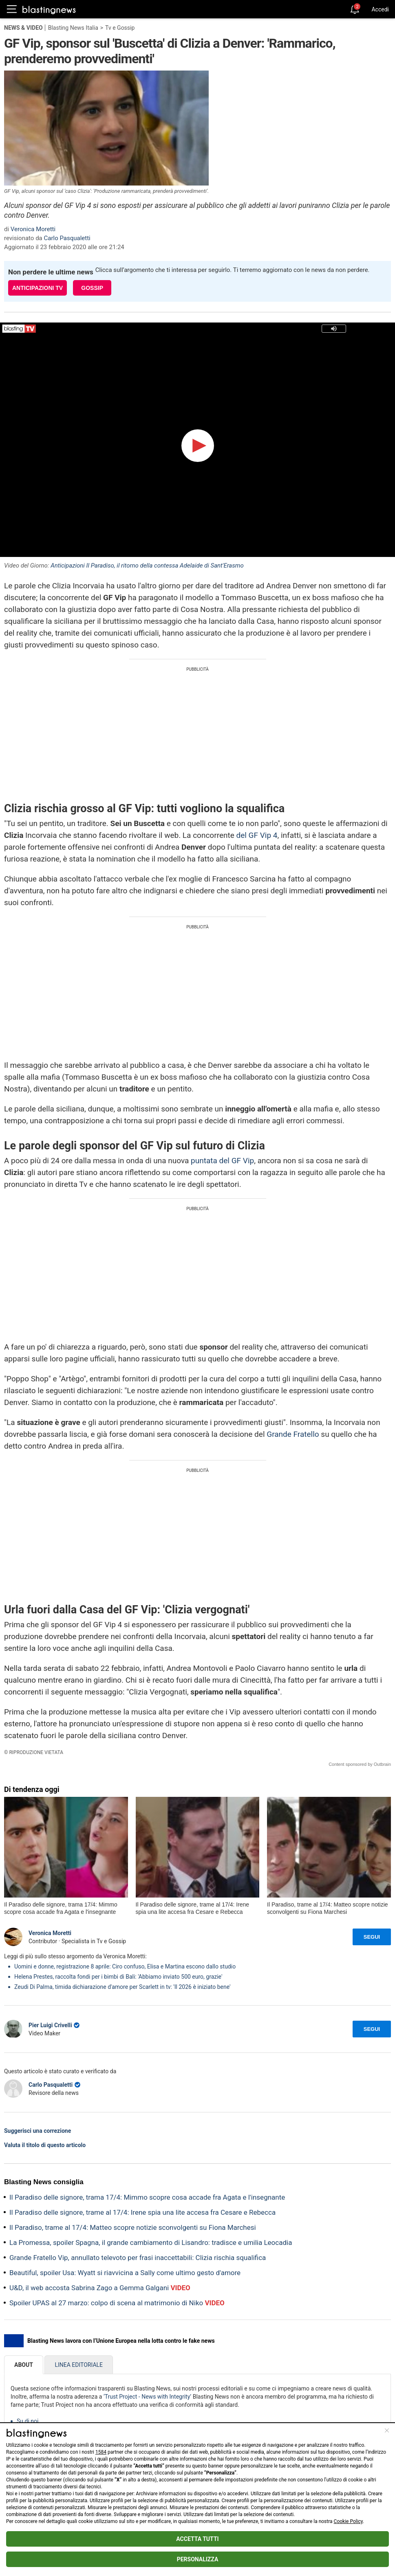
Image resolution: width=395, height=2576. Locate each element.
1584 (100, 2452)
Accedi (380, 9)
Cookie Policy (348, 2521)
